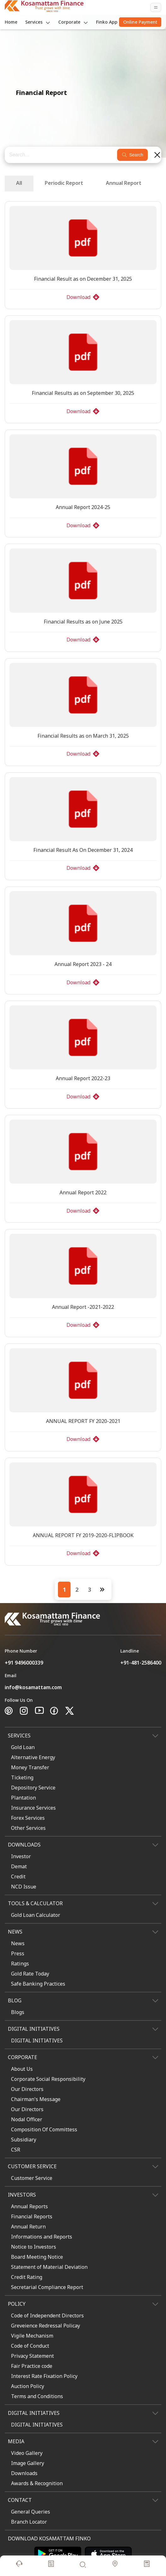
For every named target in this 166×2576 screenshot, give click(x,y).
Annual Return (28, 2226)
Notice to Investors (33, 2246)
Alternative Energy (33, 1757)
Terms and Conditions (37, 2396)
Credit (18, 1876)
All (19, 182)
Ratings (20, 1963)
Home (11, 22)
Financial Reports (31, 2216)
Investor (21, 1856)
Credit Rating (26, 2277)
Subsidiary (23, 2139)
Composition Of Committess (44, 2129)
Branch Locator (29, 2521)
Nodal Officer (26, 2119)
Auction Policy (27, 2386)
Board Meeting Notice (37, 2256)
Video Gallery (27, 2453)
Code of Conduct (30, 2345)
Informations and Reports (41, 2236)
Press (17, 1953)
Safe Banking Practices (38, 1983)
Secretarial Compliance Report (47, 2287)
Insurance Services (33, 1807)
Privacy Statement (32, 2355)
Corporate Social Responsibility (48, 2078)
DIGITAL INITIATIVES (37, 2040)
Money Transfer (30, 1767)
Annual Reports (29, 2206)
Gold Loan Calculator (35, 1915)
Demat (19, 1866)
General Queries (30, 2511)
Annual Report (123, 182)
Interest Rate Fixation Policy (44, 2376)
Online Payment (140, 22)
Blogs (17, 2012)
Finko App (106, 22)
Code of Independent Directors (47, 2315)
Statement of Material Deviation (49, 2266)
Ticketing (22, 1777)
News (18, 1943)
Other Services (28, 1827)
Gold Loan (23, 1747)
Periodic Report (64, 182)
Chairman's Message (35, 2099)
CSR (15, 2149)
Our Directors (27, 2089)
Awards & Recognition (37, 2483)
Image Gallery (27, 2463)
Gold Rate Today (30, 1973)
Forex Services (28, 1817)
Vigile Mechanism (32, 2335)
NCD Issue (23, 1886)
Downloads (24, 2473)
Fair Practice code (31, 2365)
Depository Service (33, 1787)
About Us (22, 2068)
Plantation (23, 1797)
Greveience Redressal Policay (45, 2325)
